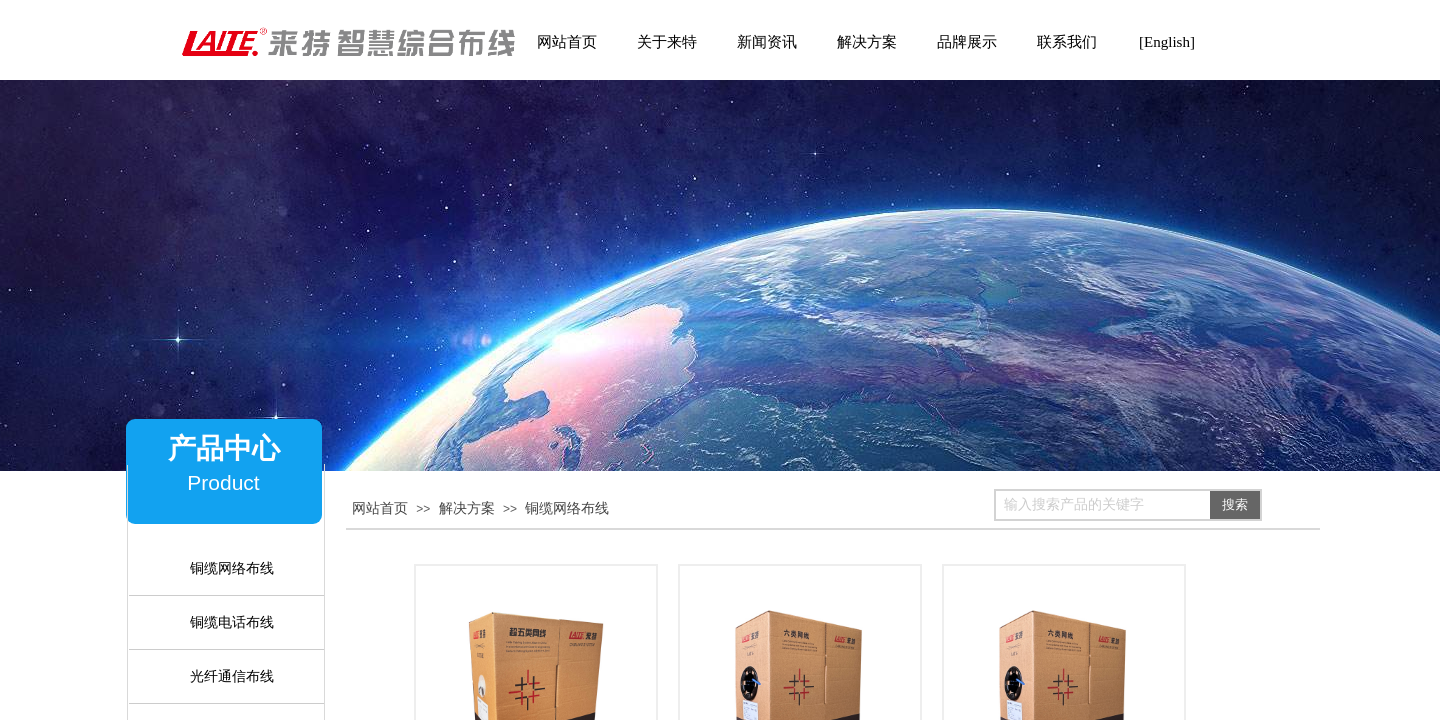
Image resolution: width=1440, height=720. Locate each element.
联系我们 (1067, 42)
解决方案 (467, 508)
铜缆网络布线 (567, 508)
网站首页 (380, 508)
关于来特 (667, 42)
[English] (1167, 42)
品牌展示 (967, 42)
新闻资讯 (767, 42)
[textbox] (1103, 505)
